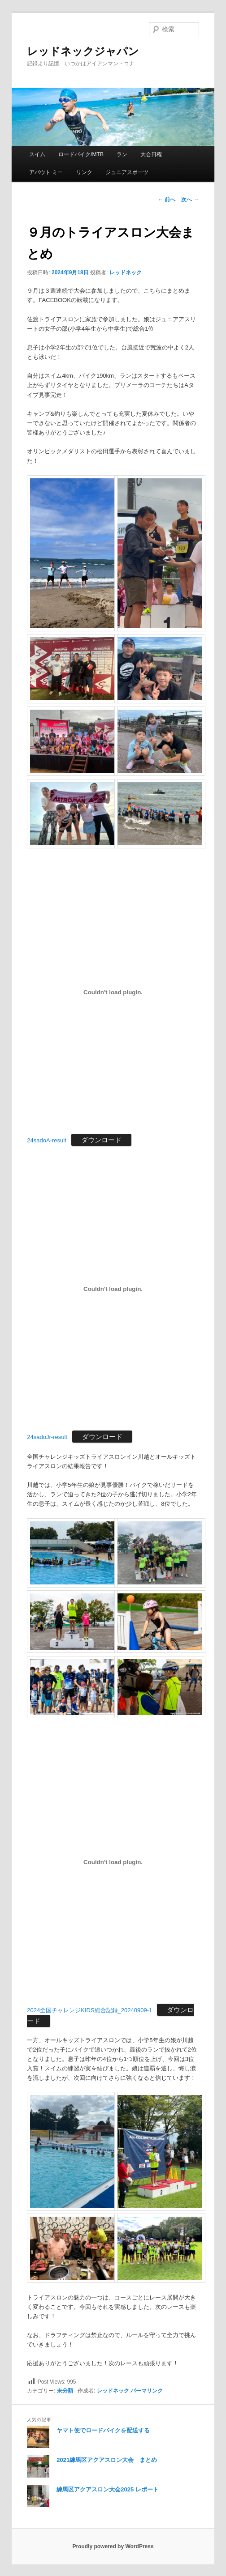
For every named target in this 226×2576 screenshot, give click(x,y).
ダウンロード (101, 1140)
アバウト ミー (46, 172)
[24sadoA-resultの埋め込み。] (113, 992)
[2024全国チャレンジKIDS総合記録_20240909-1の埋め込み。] (113, 1862)
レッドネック (125, 272)
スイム (37, 154)
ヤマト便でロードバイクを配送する (103, 2430)
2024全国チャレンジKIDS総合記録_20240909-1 (89, 2010)
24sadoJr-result (47, 1437)
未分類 (65, 2391)
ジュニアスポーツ (126, 172)
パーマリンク (146, 2391)
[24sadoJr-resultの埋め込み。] (113, 1288)
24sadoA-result (46, 1140)
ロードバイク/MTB (81, 154)
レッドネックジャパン (83, 51)
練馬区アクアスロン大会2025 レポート (107, 2489)
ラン (122, 154)
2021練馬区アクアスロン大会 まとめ (106, 2460)
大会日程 (151, 154)
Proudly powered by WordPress (112, 2546)
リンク (84, 172)
